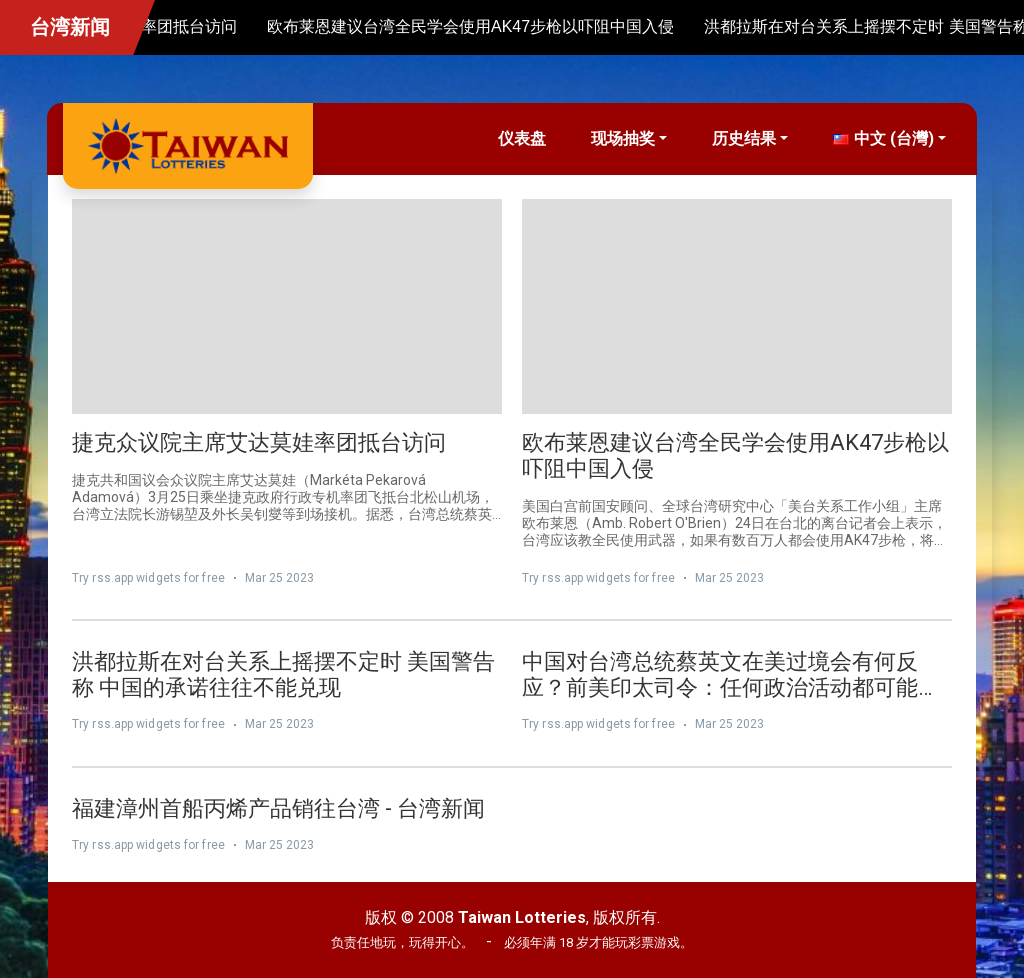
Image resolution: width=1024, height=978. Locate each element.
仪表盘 (522, 138)
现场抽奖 (623, 138)
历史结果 (744, 138)
